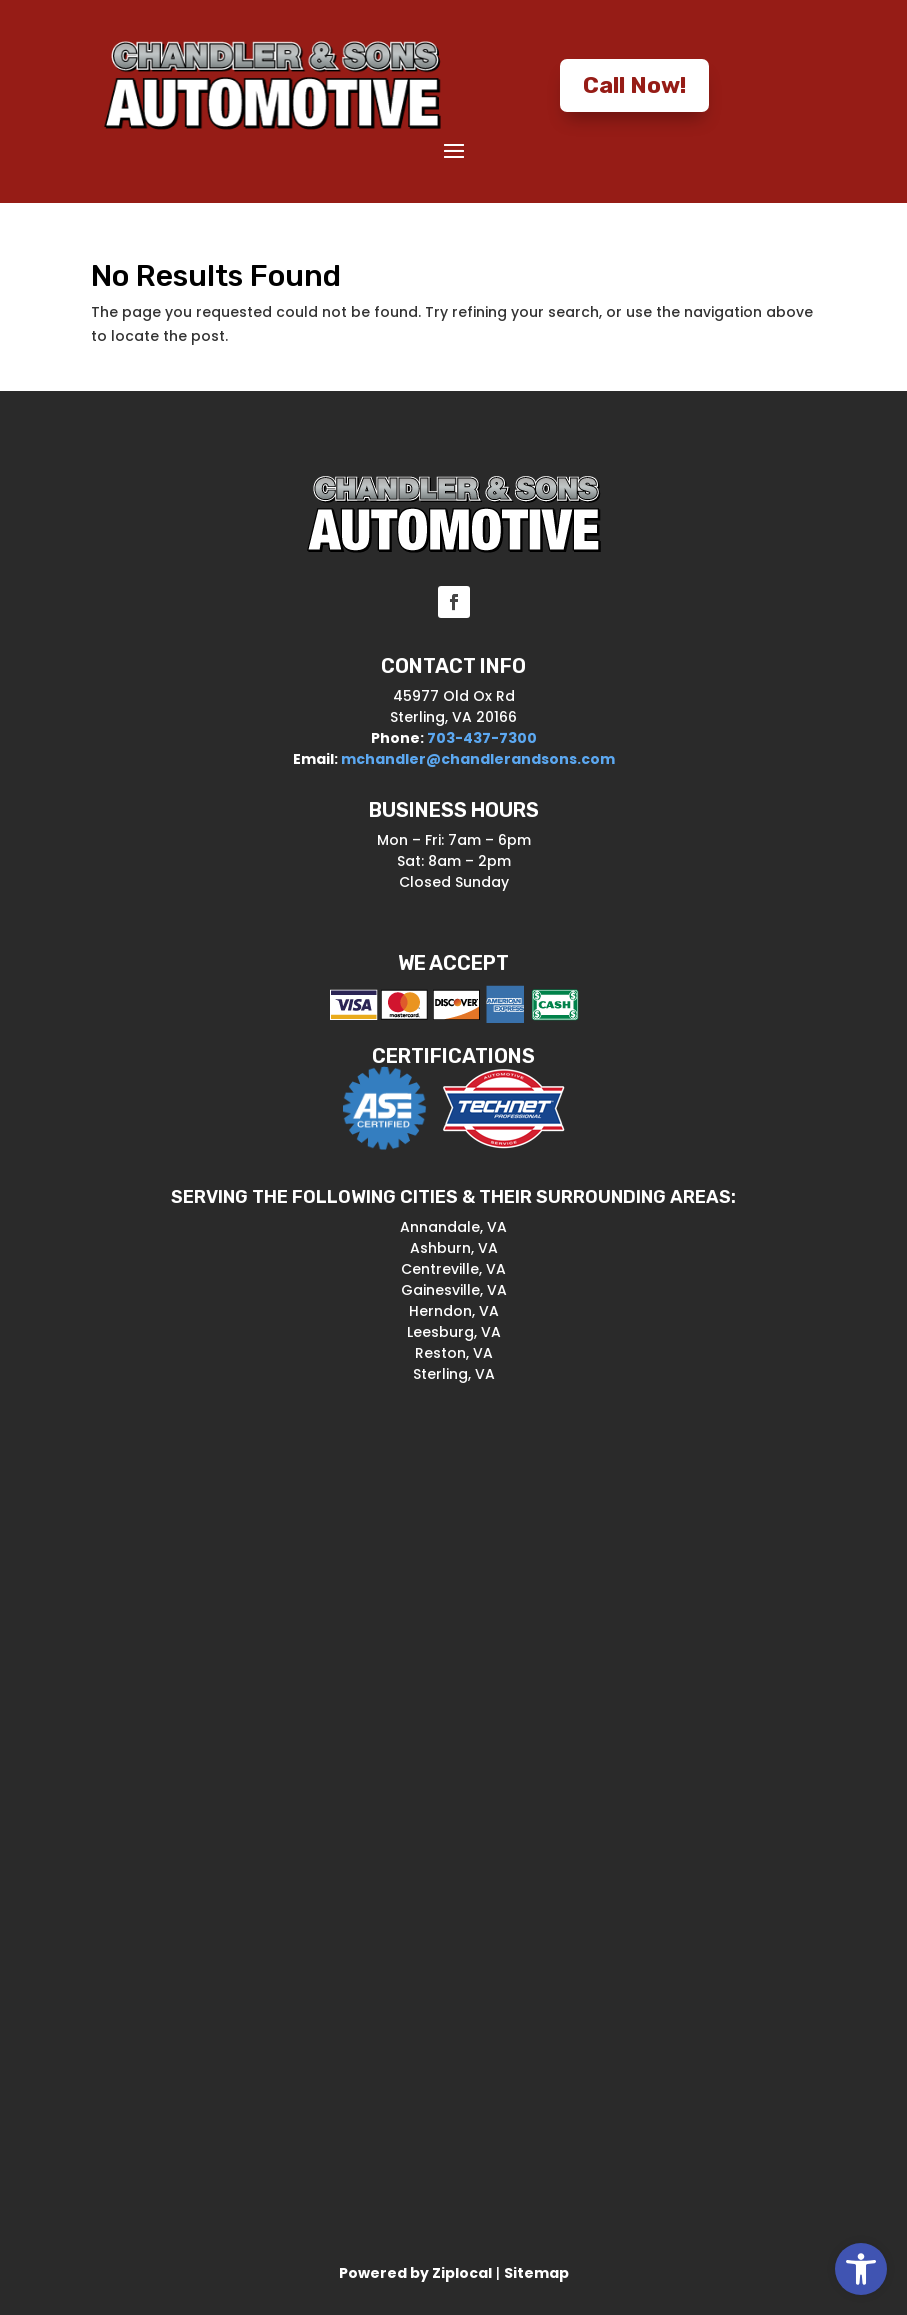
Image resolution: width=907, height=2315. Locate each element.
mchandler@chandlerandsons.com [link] (478, 759)
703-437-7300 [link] (480, 738)
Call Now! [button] (634, 85)
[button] (454, 150)
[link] (861, 2269)
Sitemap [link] (536, 2273)
